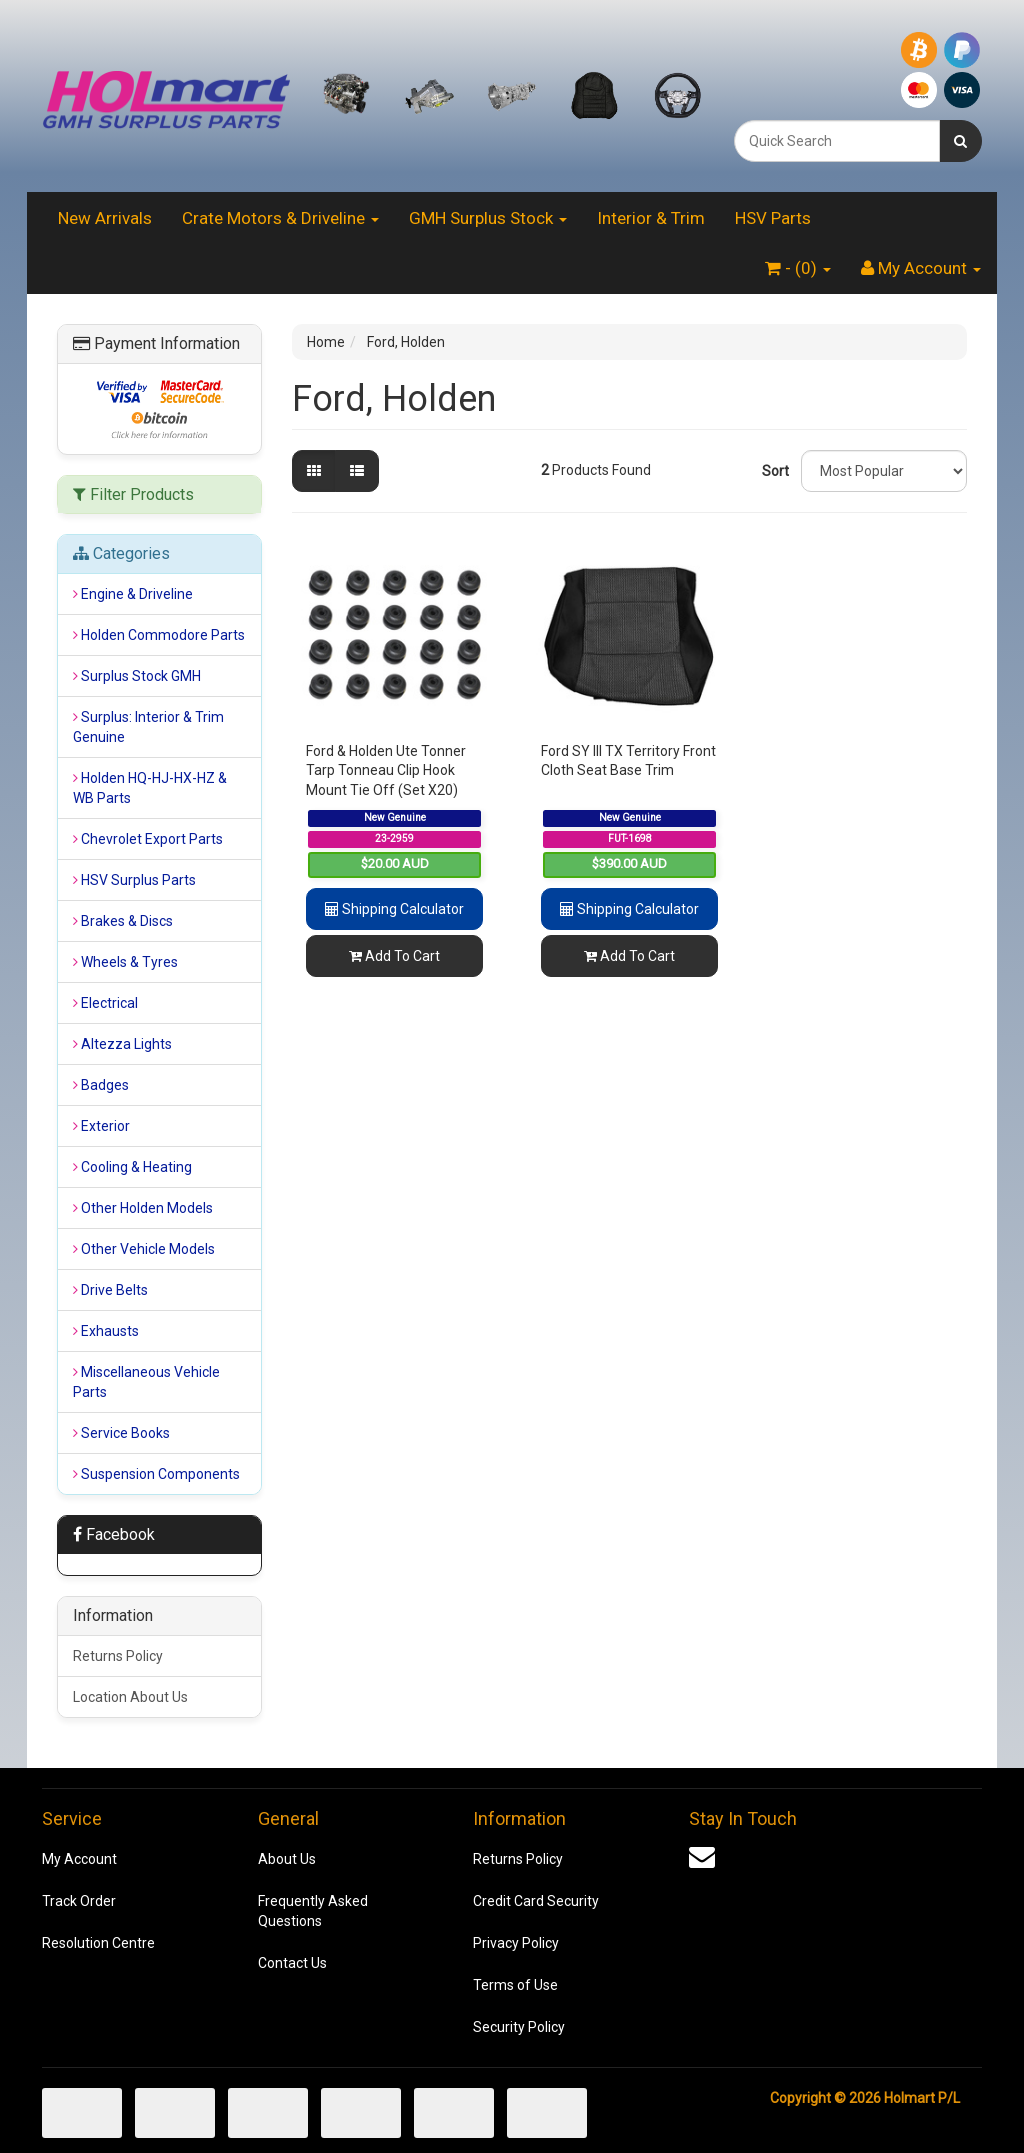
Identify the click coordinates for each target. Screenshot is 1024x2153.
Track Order (79, 1901)
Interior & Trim (651, 218)
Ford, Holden (406, 342)
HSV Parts (773, 218)
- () (798, 268)
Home (326, 342)
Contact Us (292, 1963)
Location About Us (130, 1697)
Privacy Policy (516, 1943)
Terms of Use (515, 1985)
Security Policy (519, 2027)
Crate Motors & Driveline (280, 218)
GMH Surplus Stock (488, 218)
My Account (79, 1859)
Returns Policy (118, 1656)
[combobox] (837, 141)
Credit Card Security (536, 1901)
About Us (287, 1859)
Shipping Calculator (394, 909)
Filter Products (133, 495)
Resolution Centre (98, 1943)
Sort (774, 471)
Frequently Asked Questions (313, 1911)
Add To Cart (394, 956)
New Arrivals (105, 218)
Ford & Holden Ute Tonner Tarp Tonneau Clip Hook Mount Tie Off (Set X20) (386, 770)
